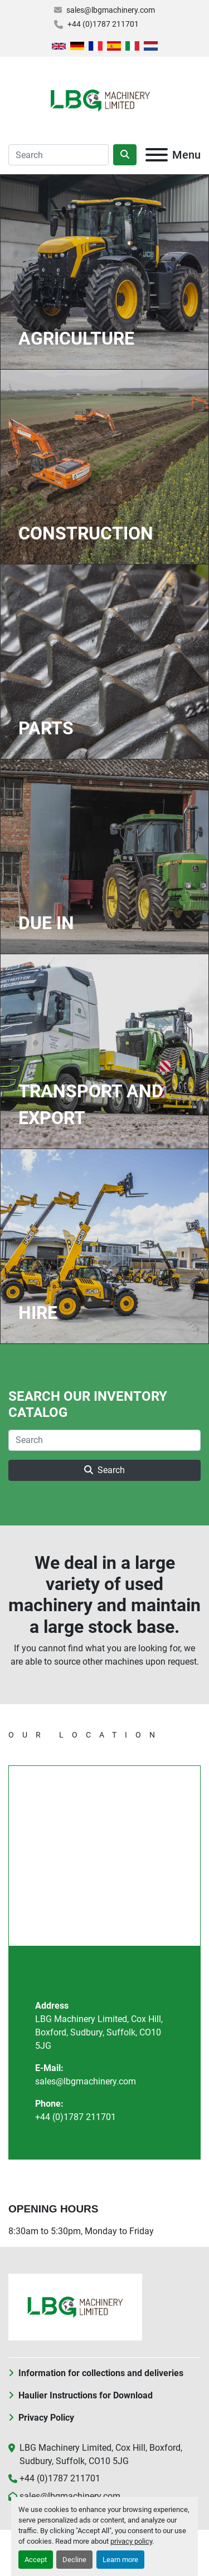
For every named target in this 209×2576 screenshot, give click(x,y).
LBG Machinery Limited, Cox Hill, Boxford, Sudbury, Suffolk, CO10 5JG (99, 2032)
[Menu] (156, 154)
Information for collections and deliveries (100, 2373)
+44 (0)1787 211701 (103, 23)
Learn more (120, 2559)
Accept (36, 2559)
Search (104, 1470)
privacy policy (131, 2541)
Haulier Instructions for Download (85, 2395)
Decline (74, 2559)
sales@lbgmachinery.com (110, 10)
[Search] (58, 154)
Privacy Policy (46, 2417)
